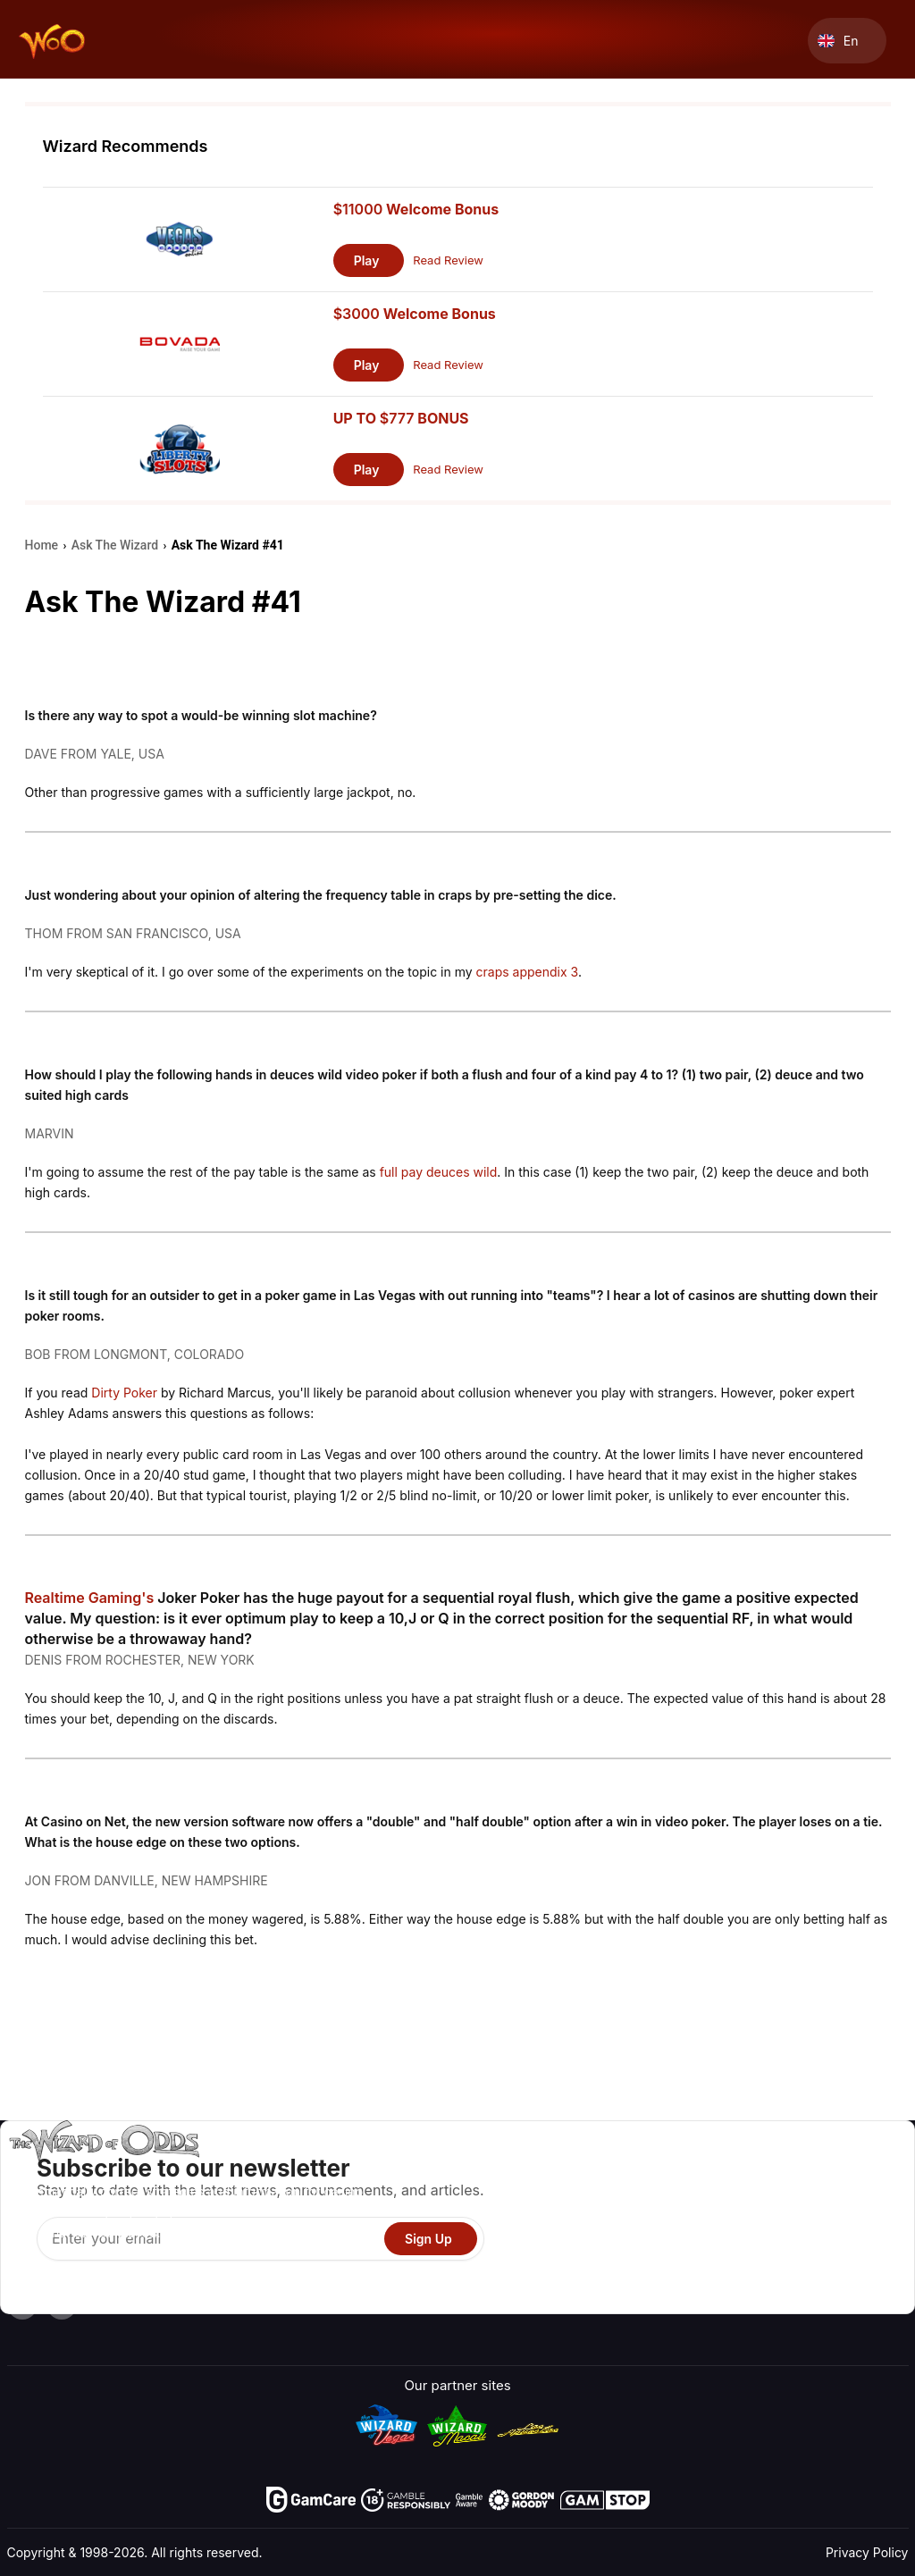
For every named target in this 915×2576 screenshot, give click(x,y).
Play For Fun (570, 2247)
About (749, 2169)
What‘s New (768, 2247)
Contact (756, 2195)
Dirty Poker (124, 1392)
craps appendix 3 (527, 971)
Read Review (448, 260)
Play (367, 260)
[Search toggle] (793, 40)
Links (747, 2221)
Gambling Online (584, 2273)
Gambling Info (575, 2221)
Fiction (854, 2247)
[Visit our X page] (61, 2304)
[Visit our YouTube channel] (22, 2304)
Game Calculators (588, 2195)
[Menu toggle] (894, 40)
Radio (749, 2273)
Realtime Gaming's (90, 1598)
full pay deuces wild (439, 1171)
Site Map (860, 2221)
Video (851, 2169)
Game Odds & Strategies (609, 2169)
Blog (847, 2195)
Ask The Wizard (582, 2299)
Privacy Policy (867, 2552)
